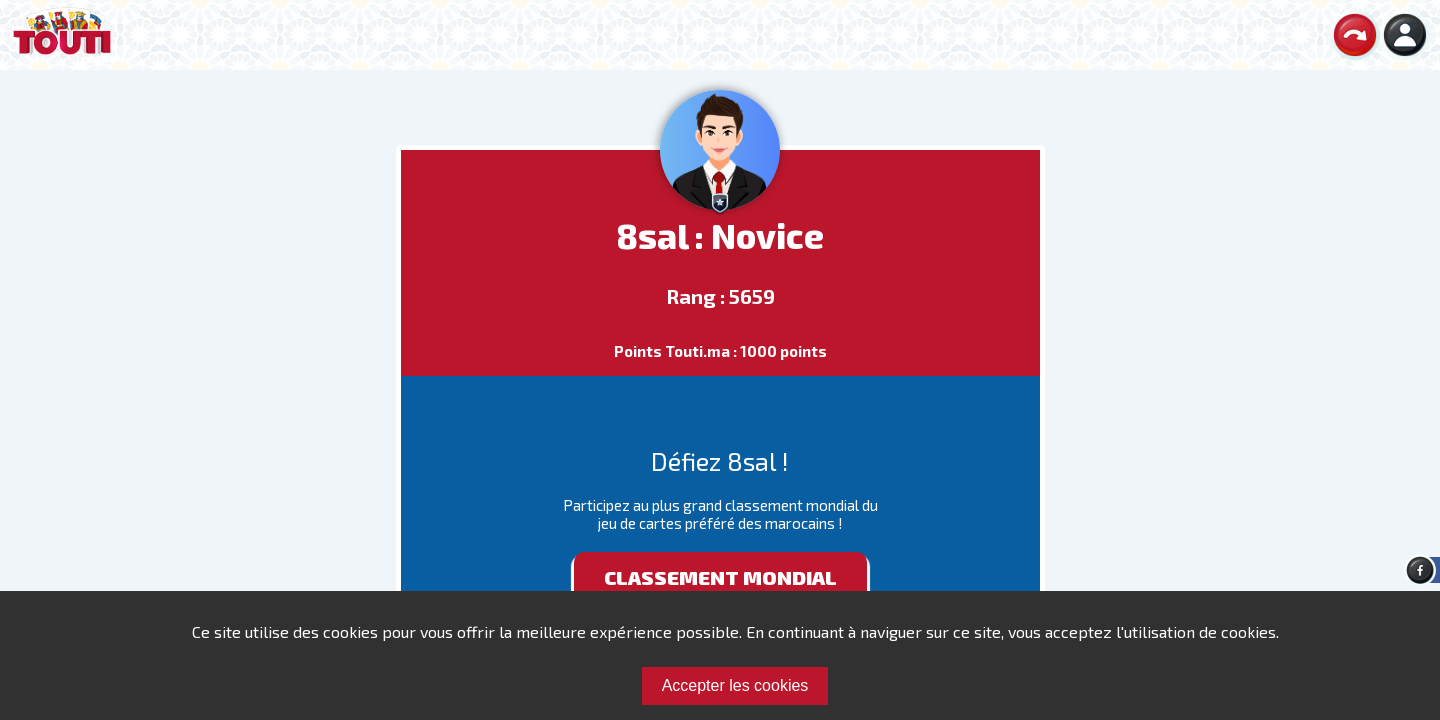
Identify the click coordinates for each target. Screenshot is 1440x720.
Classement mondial (720, 577)
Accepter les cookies (735, 685)
